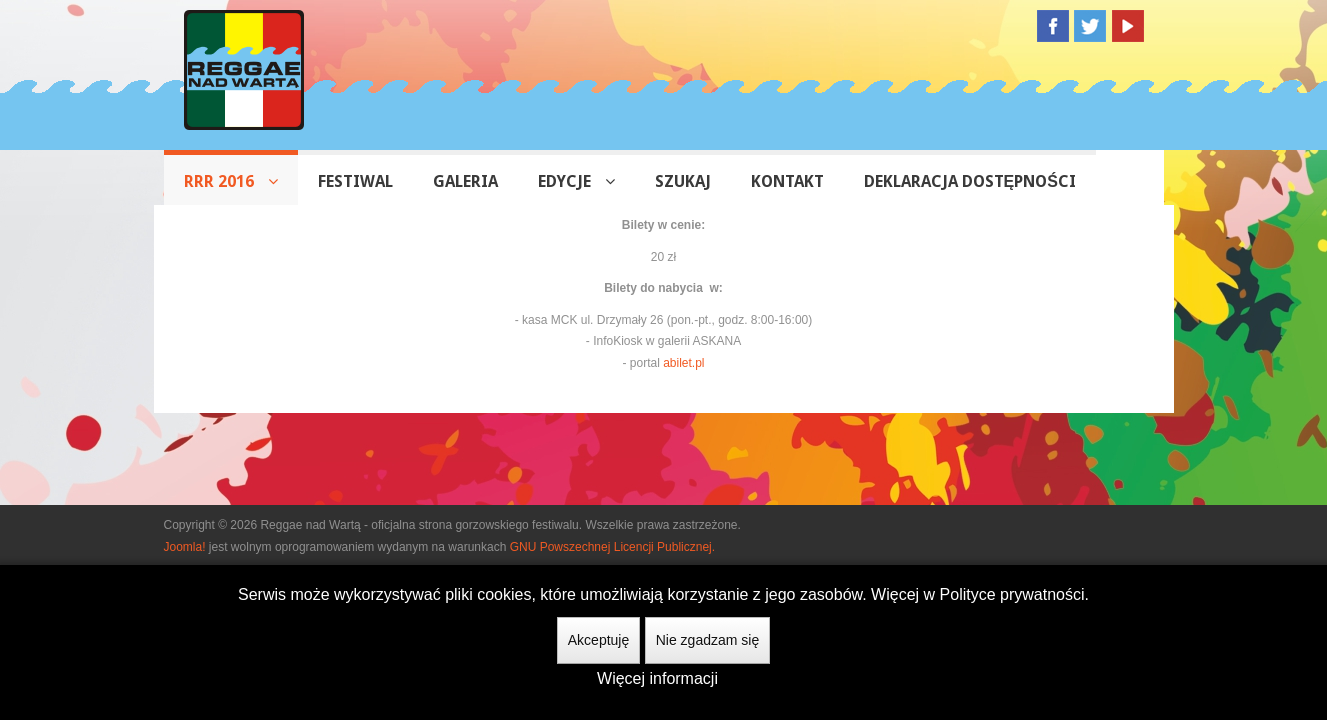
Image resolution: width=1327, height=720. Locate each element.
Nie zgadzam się (708, 640)
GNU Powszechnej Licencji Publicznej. (612, 547)
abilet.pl (683, 363)
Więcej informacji (657, 678)
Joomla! (185, 547)
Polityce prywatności (1012, 594)
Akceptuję (598, 640)
